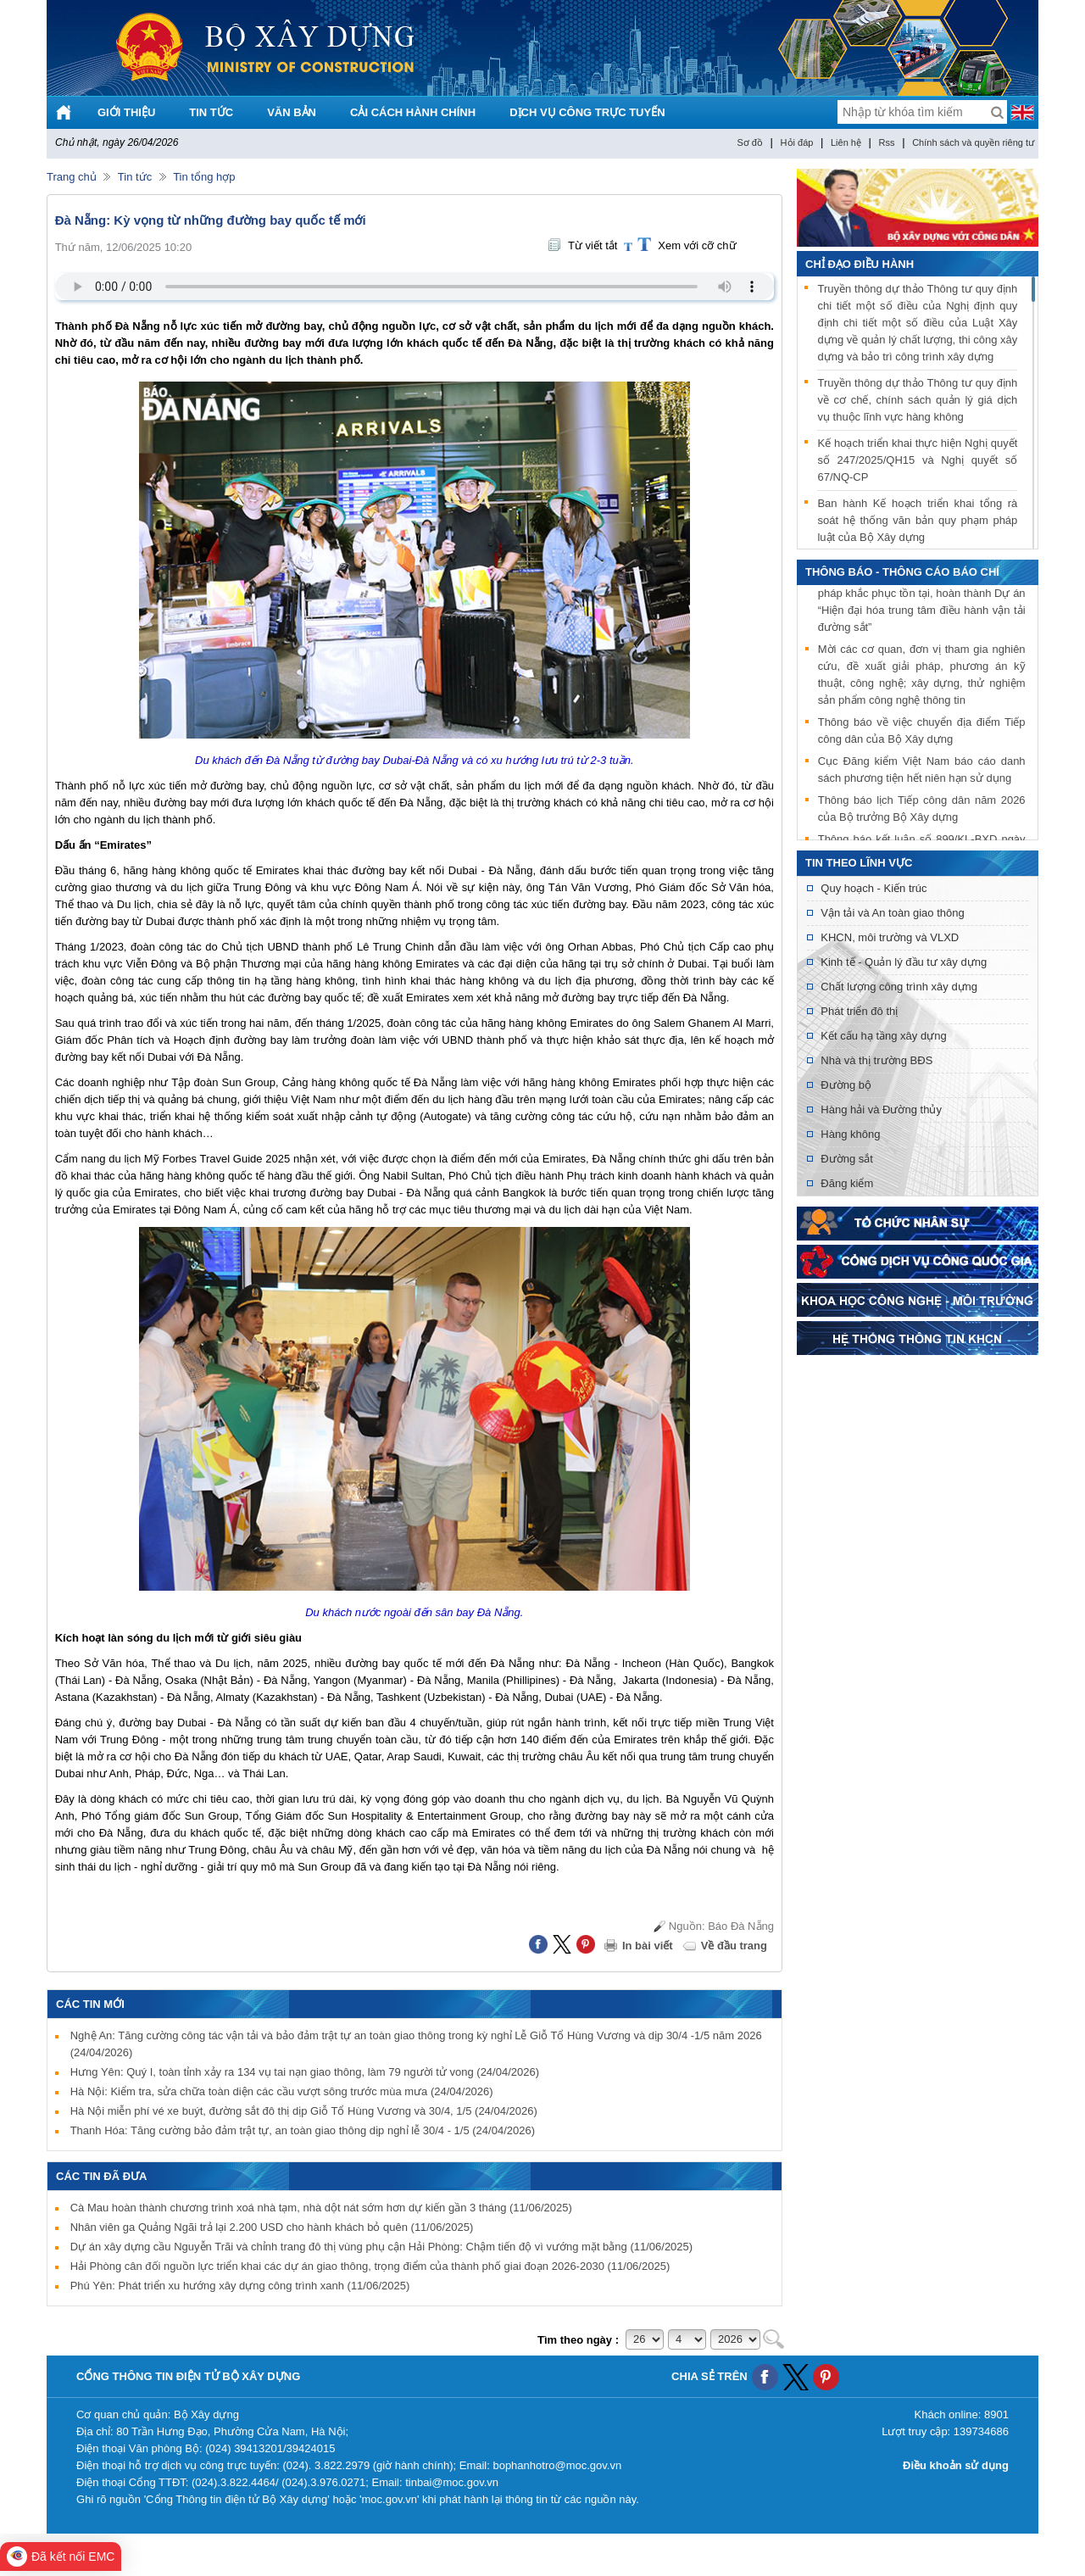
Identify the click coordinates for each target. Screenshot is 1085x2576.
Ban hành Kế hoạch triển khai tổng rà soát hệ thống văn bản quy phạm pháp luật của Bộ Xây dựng (917, 520)
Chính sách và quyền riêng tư (973, 142)
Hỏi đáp (797, 142)
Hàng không (850, 1134)
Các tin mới (90, 2004)
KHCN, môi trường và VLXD (890, 937)
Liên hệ (846, 142)
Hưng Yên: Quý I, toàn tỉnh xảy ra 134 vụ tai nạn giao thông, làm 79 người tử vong (304, 2072)
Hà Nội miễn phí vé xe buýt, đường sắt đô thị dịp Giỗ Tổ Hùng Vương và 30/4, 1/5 (303, 2111)
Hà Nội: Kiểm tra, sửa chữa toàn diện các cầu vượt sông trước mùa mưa (281, 2091)
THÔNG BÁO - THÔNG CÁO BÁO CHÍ (902, 572)
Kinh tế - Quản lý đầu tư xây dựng (904, 962)
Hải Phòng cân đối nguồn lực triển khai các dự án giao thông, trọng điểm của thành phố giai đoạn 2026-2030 (370, 2266)
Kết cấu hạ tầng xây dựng (883, 1035)
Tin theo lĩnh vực (858, 862)
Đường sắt (847, 1158)
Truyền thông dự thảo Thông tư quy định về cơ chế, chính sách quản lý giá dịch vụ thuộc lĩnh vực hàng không (917, 399)
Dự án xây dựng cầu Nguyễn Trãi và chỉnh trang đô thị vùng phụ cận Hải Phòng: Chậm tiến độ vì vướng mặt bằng (381, 2246)
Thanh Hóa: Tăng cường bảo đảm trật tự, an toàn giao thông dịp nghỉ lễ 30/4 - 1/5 (302, 2130)
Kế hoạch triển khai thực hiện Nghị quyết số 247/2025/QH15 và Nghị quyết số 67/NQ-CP (917, 460)
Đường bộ (846, 1085)
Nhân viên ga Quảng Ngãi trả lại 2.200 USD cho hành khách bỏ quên (272, 2227)
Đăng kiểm (847, 1183)
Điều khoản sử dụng (956, 2465)
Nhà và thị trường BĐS (876, 1060)
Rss (887, 142)
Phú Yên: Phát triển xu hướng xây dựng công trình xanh (240, 2285)
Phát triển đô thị (859, 1011)
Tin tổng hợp (204, 176)
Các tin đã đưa (101, 2176)
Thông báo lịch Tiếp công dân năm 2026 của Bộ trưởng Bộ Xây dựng (922, 810)
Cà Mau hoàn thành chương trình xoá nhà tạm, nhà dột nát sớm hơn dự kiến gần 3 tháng (321, 2207)
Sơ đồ (750, 142)
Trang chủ (72, 176)
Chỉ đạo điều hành (859, 264)
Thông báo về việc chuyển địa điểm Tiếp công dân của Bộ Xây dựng (922, 732)
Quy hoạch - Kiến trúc (873, 888)
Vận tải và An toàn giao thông (892, 912)
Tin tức (135, 176)
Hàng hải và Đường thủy (881, 1109)
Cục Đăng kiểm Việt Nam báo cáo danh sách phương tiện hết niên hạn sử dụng (922, 771)
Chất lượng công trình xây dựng (899, 986)
